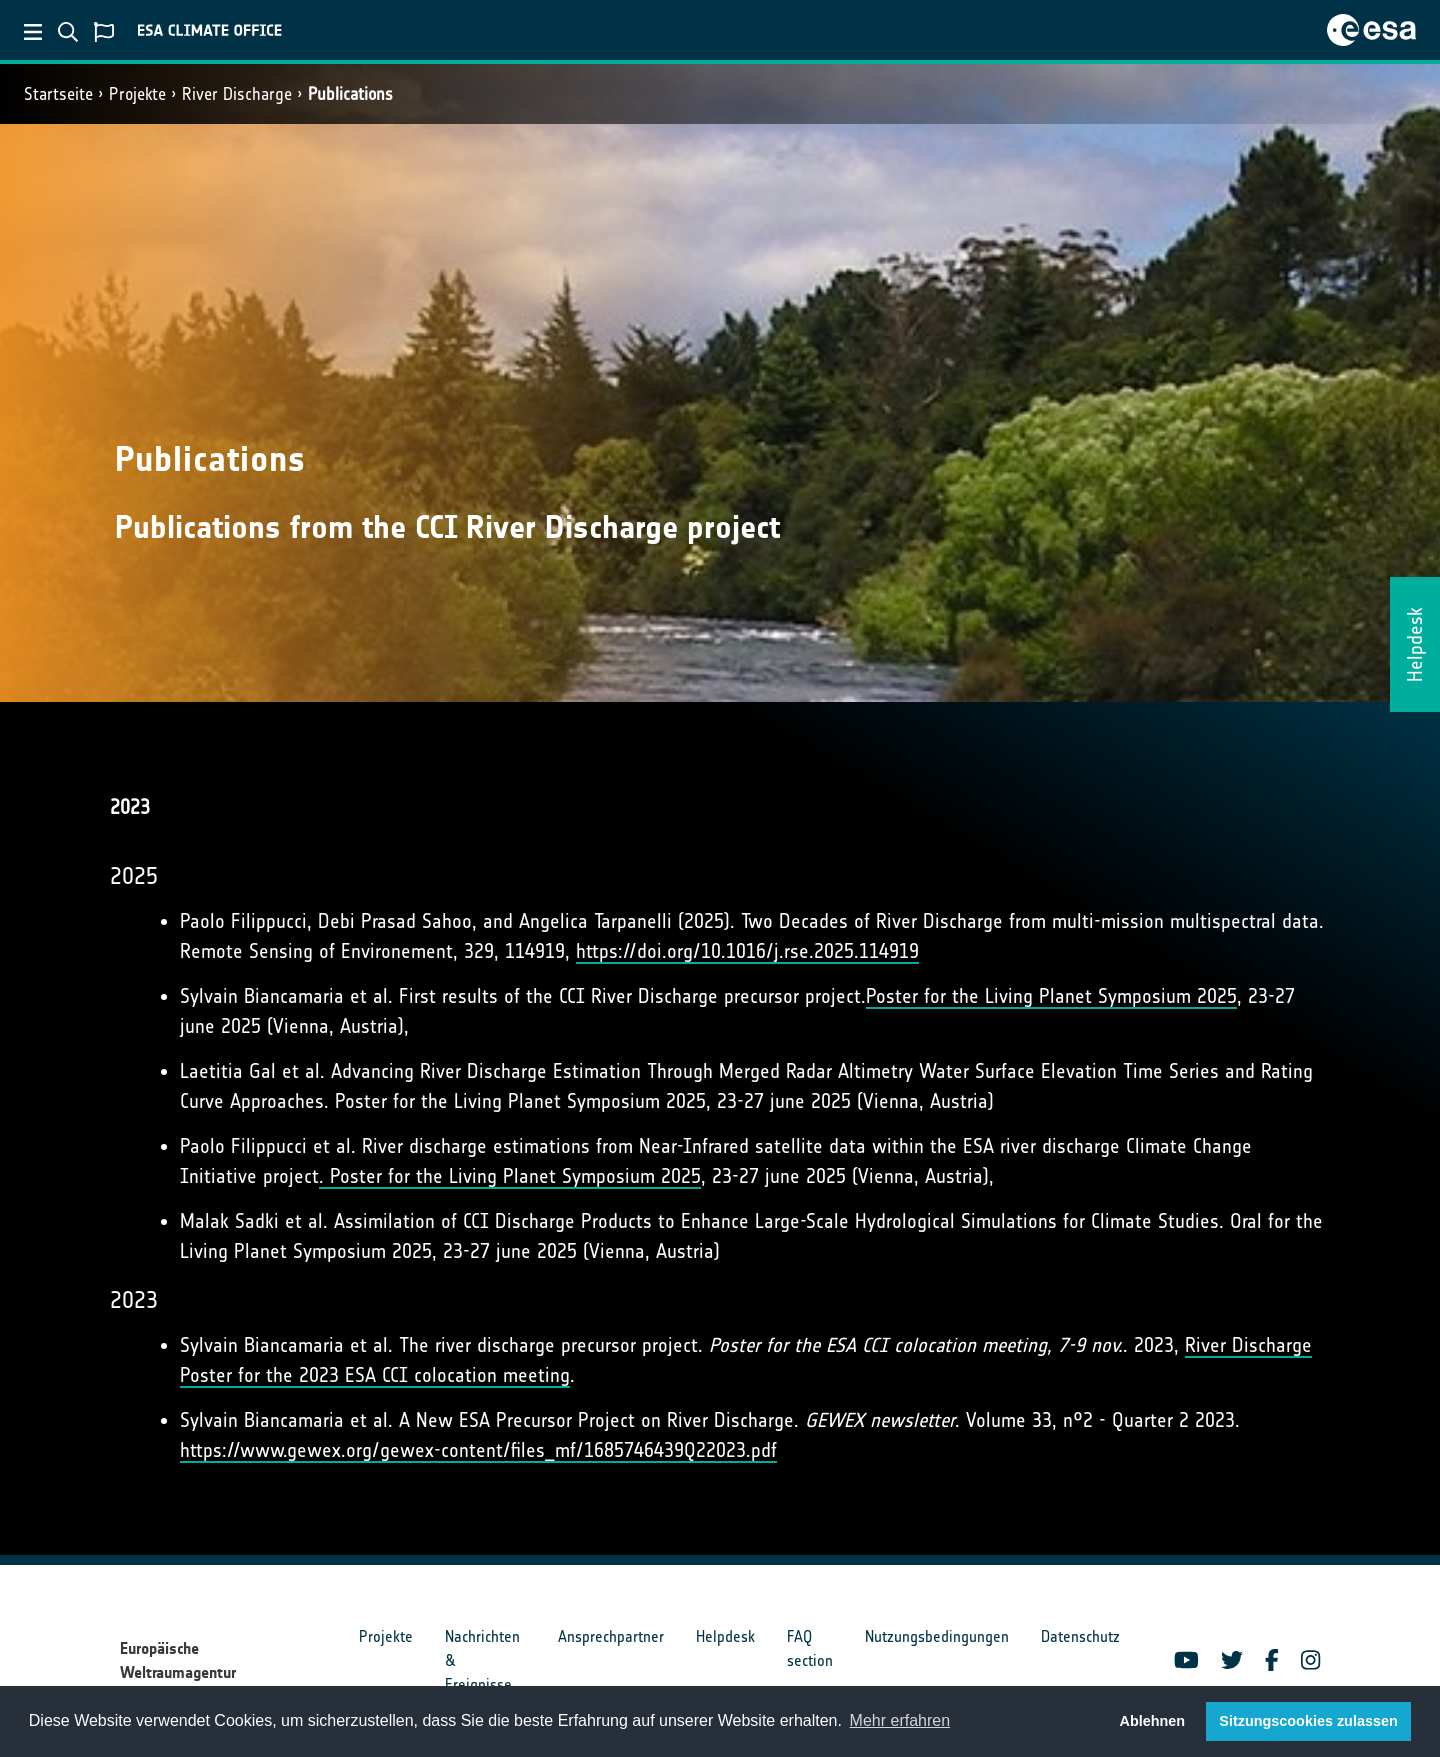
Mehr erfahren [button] (900, 1720)
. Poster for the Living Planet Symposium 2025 (510, 1176)
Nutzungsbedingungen (937, 1636)
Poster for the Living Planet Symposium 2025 (1051, 996)
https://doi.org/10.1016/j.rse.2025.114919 (747, 951)
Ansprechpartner (611, 1636)
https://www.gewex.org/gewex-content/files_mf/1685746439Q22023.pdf (478, 1450)
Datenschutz (1080, 1636)
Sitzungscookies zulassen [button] (1308, 1721)
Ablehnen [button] (1153, 1721)
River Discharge (237, 94)
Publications (350, 94)
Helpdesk (725, 1636)
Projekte (137, 94)
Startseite (58, 94)
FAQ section (810, 1648)
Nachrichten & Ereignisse (482, 1660)
